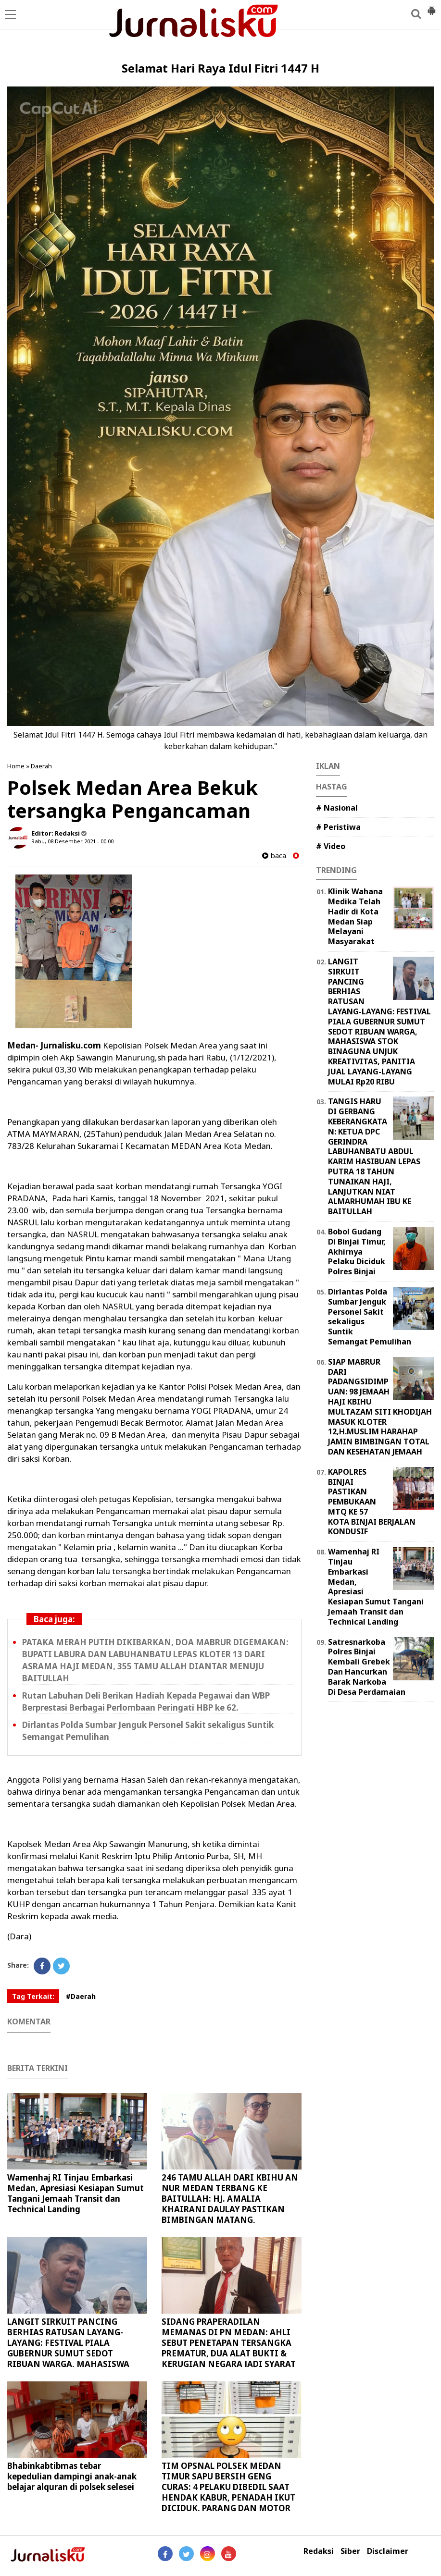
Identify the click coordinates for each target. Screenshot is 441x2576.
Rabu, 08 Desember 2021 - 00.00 (72, 841)
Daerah (41, 766)
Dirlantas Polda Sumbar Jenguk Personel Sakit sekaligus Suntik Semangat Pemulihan (369, 1316)
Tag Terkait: (33, 1996)
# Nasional (337, 807)
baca (274, 855)
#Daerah (81, 1996)
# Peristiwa (338, 827)
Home (16, 766)
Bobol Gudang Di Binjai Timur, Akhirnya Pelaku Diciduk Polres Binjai (357, 1251)
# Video (330, 846)
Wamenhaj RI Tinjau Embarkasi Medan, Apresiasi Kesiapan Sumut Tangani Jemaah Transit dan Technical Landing (75, 2193)
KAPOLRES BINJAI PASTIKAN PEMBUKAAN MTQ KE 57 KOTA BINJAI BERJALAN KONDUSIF (372, 1502)
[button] (431, 7)
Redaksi (318, 2551)
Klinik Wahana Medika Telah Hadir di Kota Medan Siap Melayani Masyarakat (355, 916)
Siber (350, 2551)
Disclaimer (387, 2551)
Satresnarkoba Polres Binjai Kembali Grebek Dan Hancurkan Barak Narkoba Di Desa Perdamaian (366, 1667)
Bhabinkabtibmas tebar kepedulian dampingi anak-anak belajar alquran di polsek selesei (72, 2476)
